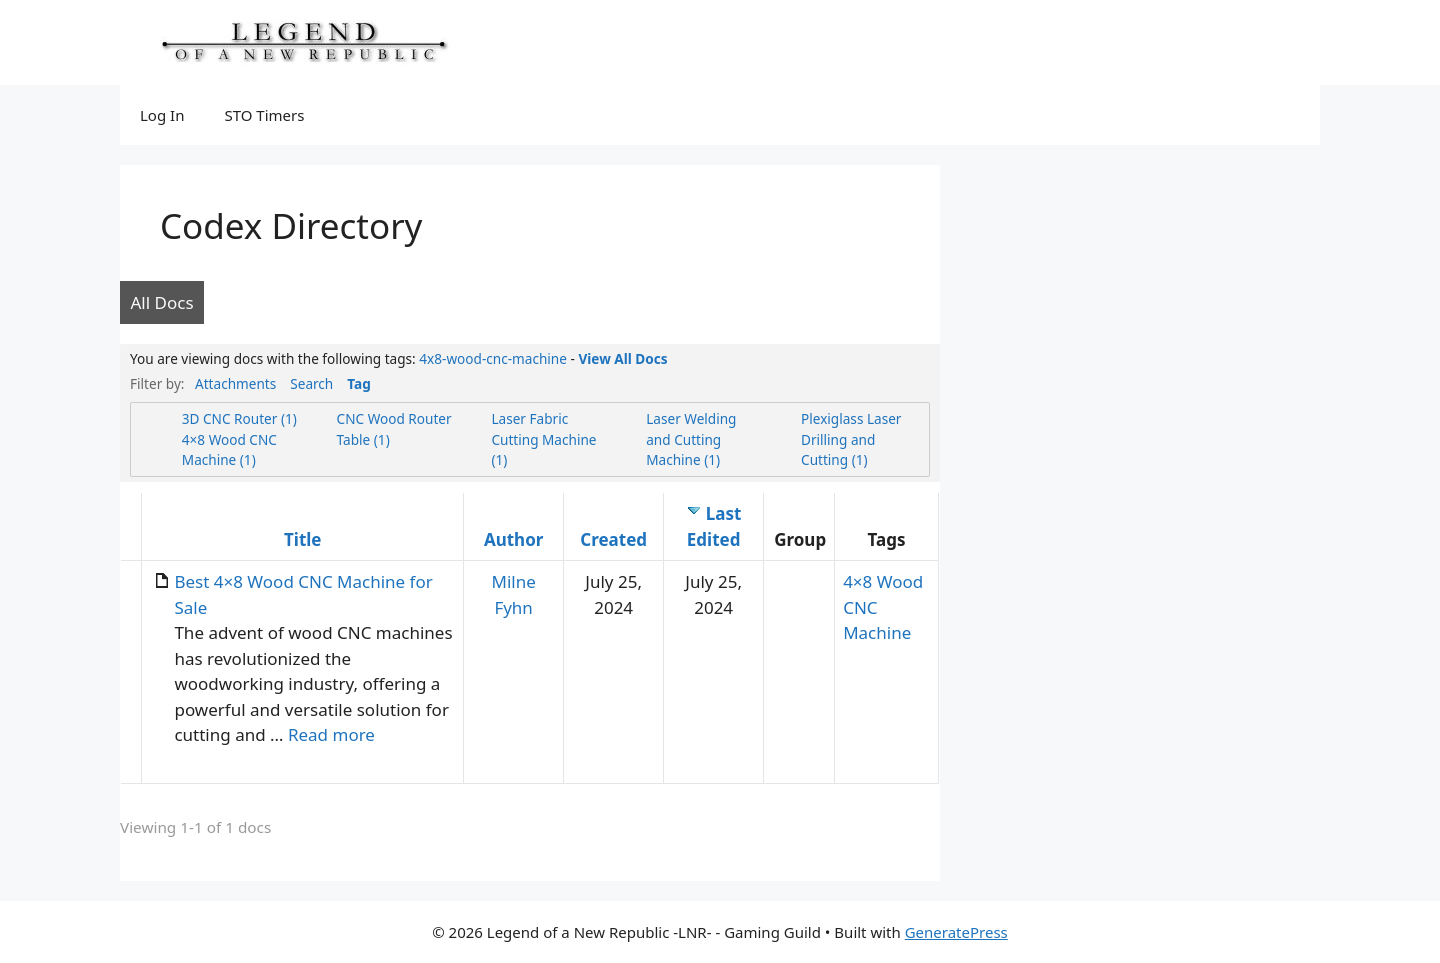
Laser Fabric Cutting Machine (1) (543, 439)
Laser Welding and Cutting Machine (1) (691, 439)
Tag (359, 383)
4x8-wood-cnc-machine (493, 358)
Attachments (235, 383)
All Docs (162, 302)
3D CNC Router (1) (239, 418)
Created (613, 539)
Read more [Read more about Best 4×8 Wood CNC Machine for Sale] (331, 734)
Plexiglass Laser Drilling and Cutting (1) (851, 439)
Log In (162, 115)
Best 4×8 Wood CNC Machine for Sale (303, 594)
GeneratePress (956, 932)
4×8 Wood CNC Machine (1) (229, 449)
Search (311, 383)
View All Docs (622, 358)
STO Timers (264, 115)
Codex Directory (291, 225)
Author (513, 539)
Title (303, 539)
